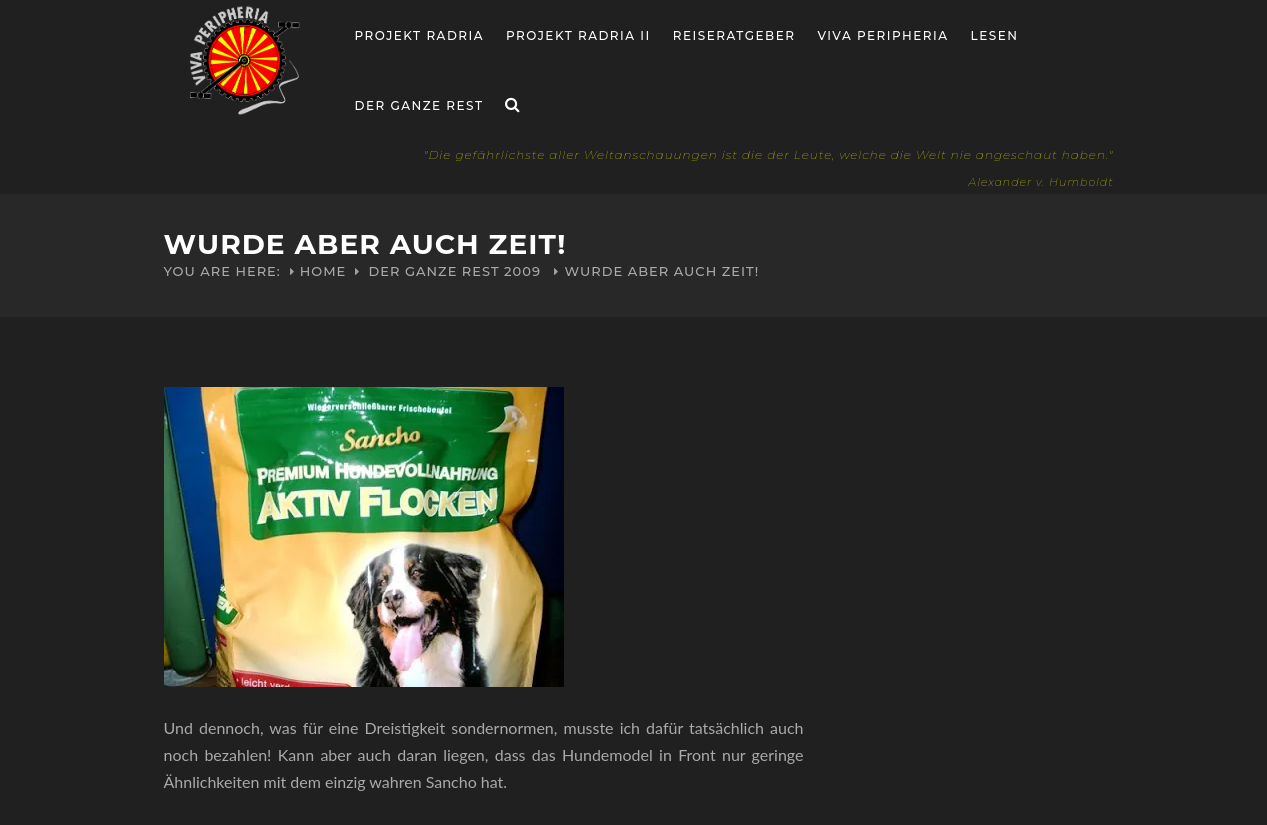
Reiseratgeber (734, 35)
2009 (522, 271)
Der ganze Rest (419, 105)
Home (323, 271)
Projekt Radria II (578, 35)
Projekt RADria (420, 35)
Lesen (995, 35)
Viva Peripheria (882, 35)
